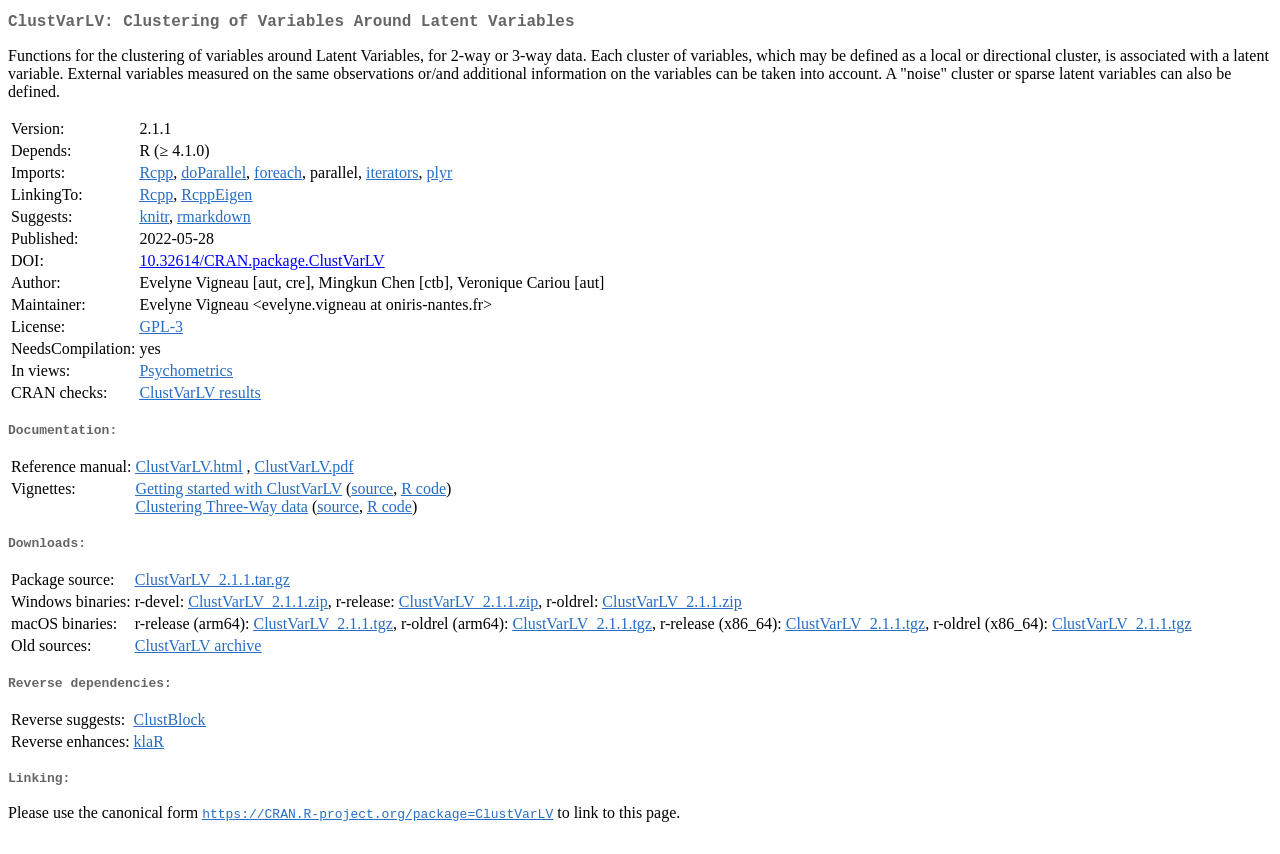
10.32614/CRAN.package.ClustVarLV (261, 264)
